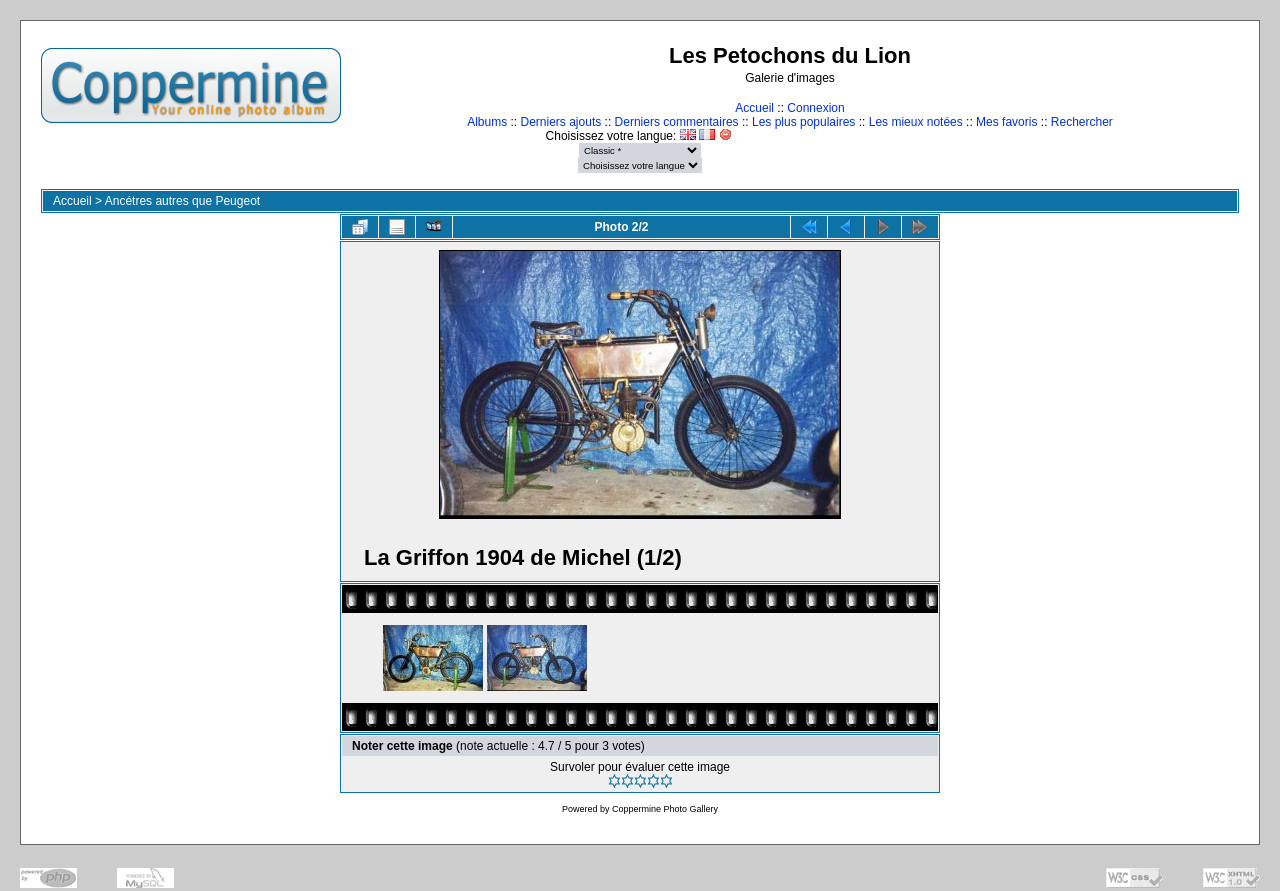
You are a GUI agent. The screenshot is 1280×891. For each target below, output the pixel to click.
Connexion (815, 108)
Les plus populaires (803, 122)
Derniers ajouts (561, 122)
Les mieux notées (916, 122)
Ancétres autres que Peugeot (182, 201)
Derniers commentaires (677, 122)
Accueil (754, 108)
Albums (487, 122)
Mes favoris (1006, 122)
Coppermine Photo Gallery (665, 809)
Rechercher (1082, 122)
